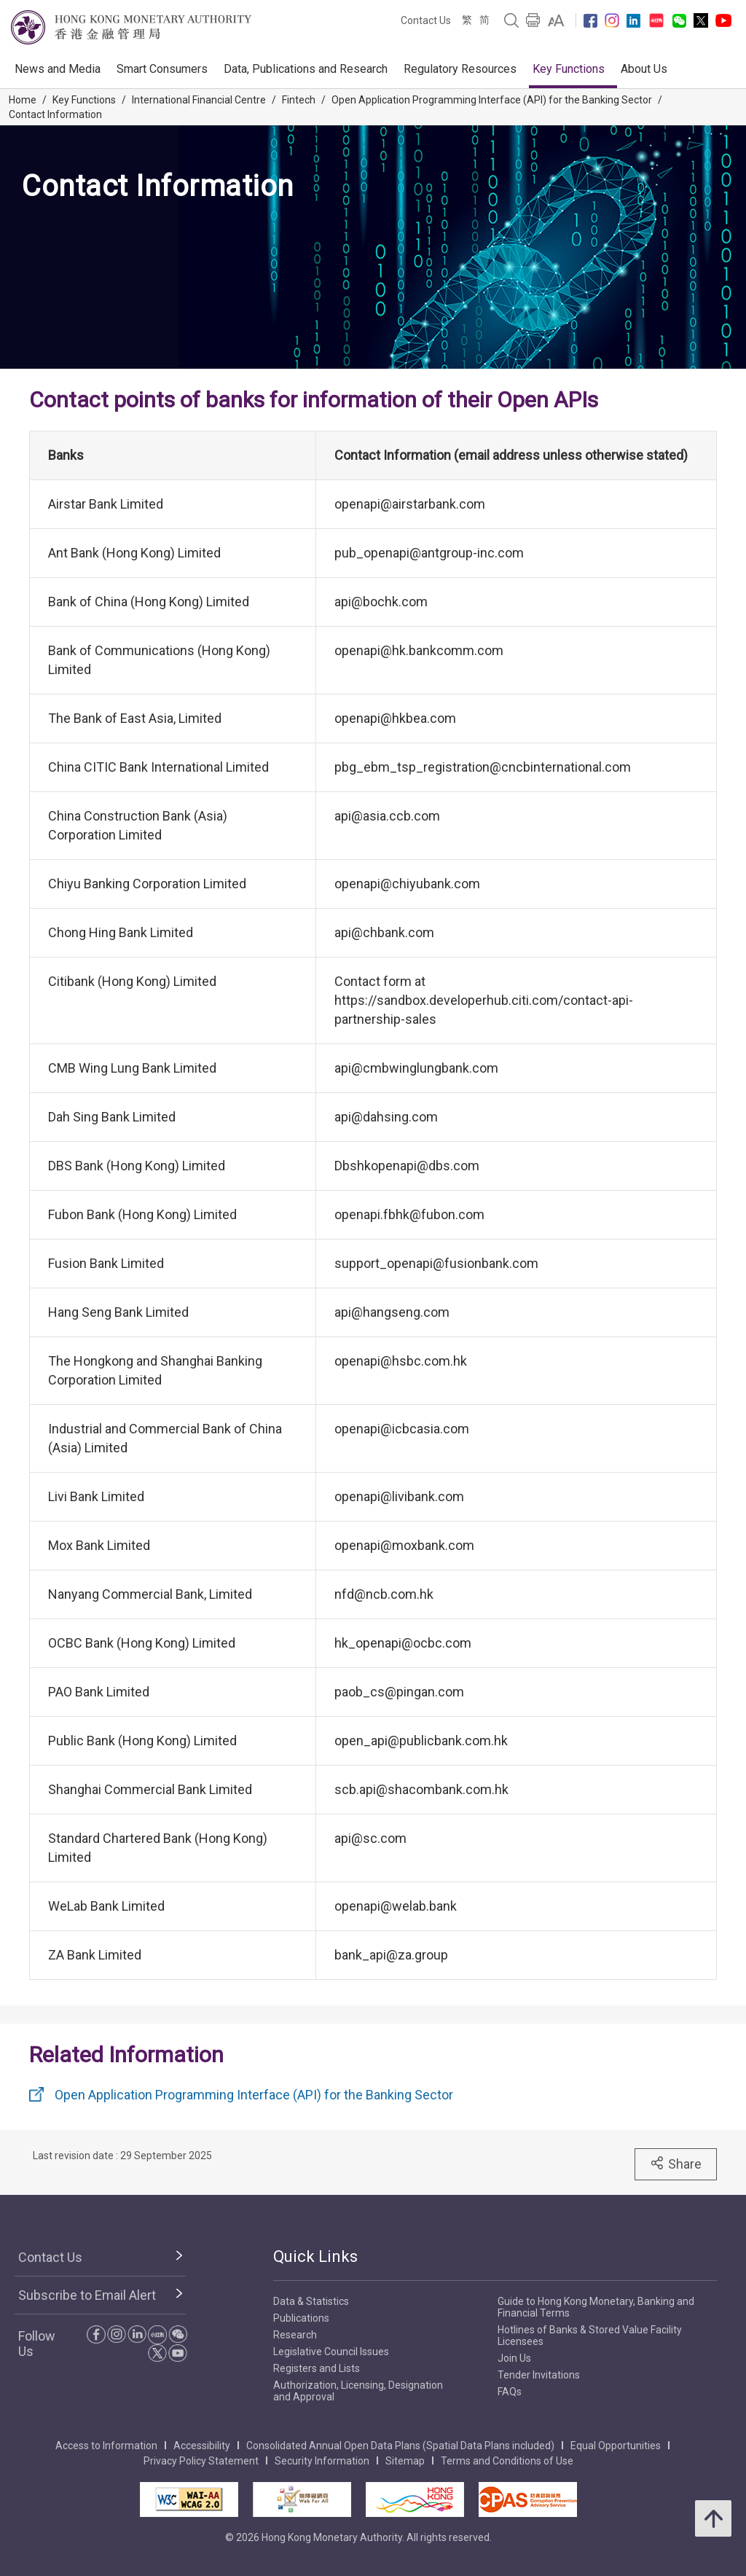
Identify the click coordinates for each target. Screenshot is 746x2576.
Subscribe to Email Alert (87, 2295)
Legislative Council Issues (331, 2351)
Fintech (298, 100)
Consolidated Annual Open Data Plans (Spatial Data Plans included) (400, 2445)
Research (295, 2335)
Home (22, 100)
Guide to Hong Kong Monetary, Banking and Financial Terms (596, 2307)
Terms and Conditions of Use (507, 2461)
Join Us (514, 2358)
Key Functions (569, 69)
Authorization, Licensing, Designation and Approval (358, 2391)
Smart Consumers (162, 69)
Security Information (322, 2461)
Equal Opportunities (615, 2445)
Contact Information (55, 114)
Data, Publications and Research (306, 69)
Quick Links (315, 2256)
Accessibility (201, 2445)
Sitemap (405, 2461)
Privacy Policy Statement (201, 2461)
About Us (644, 69)
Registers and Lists (316, 2368)
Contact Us (426, 20)
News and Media (58, 69)
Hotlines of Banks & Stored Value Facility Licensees (590, 2335)
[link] (556, 20)
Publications (301, 2318)
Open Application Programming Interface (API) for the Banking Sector (491, 100)
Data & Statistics (311, 2301)
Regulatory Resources (460, 69)
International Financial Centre (199, 100)
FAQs (510, 2391)
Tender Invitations (539, 2375)
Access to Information (106, 2445)
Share (676, 2164)
